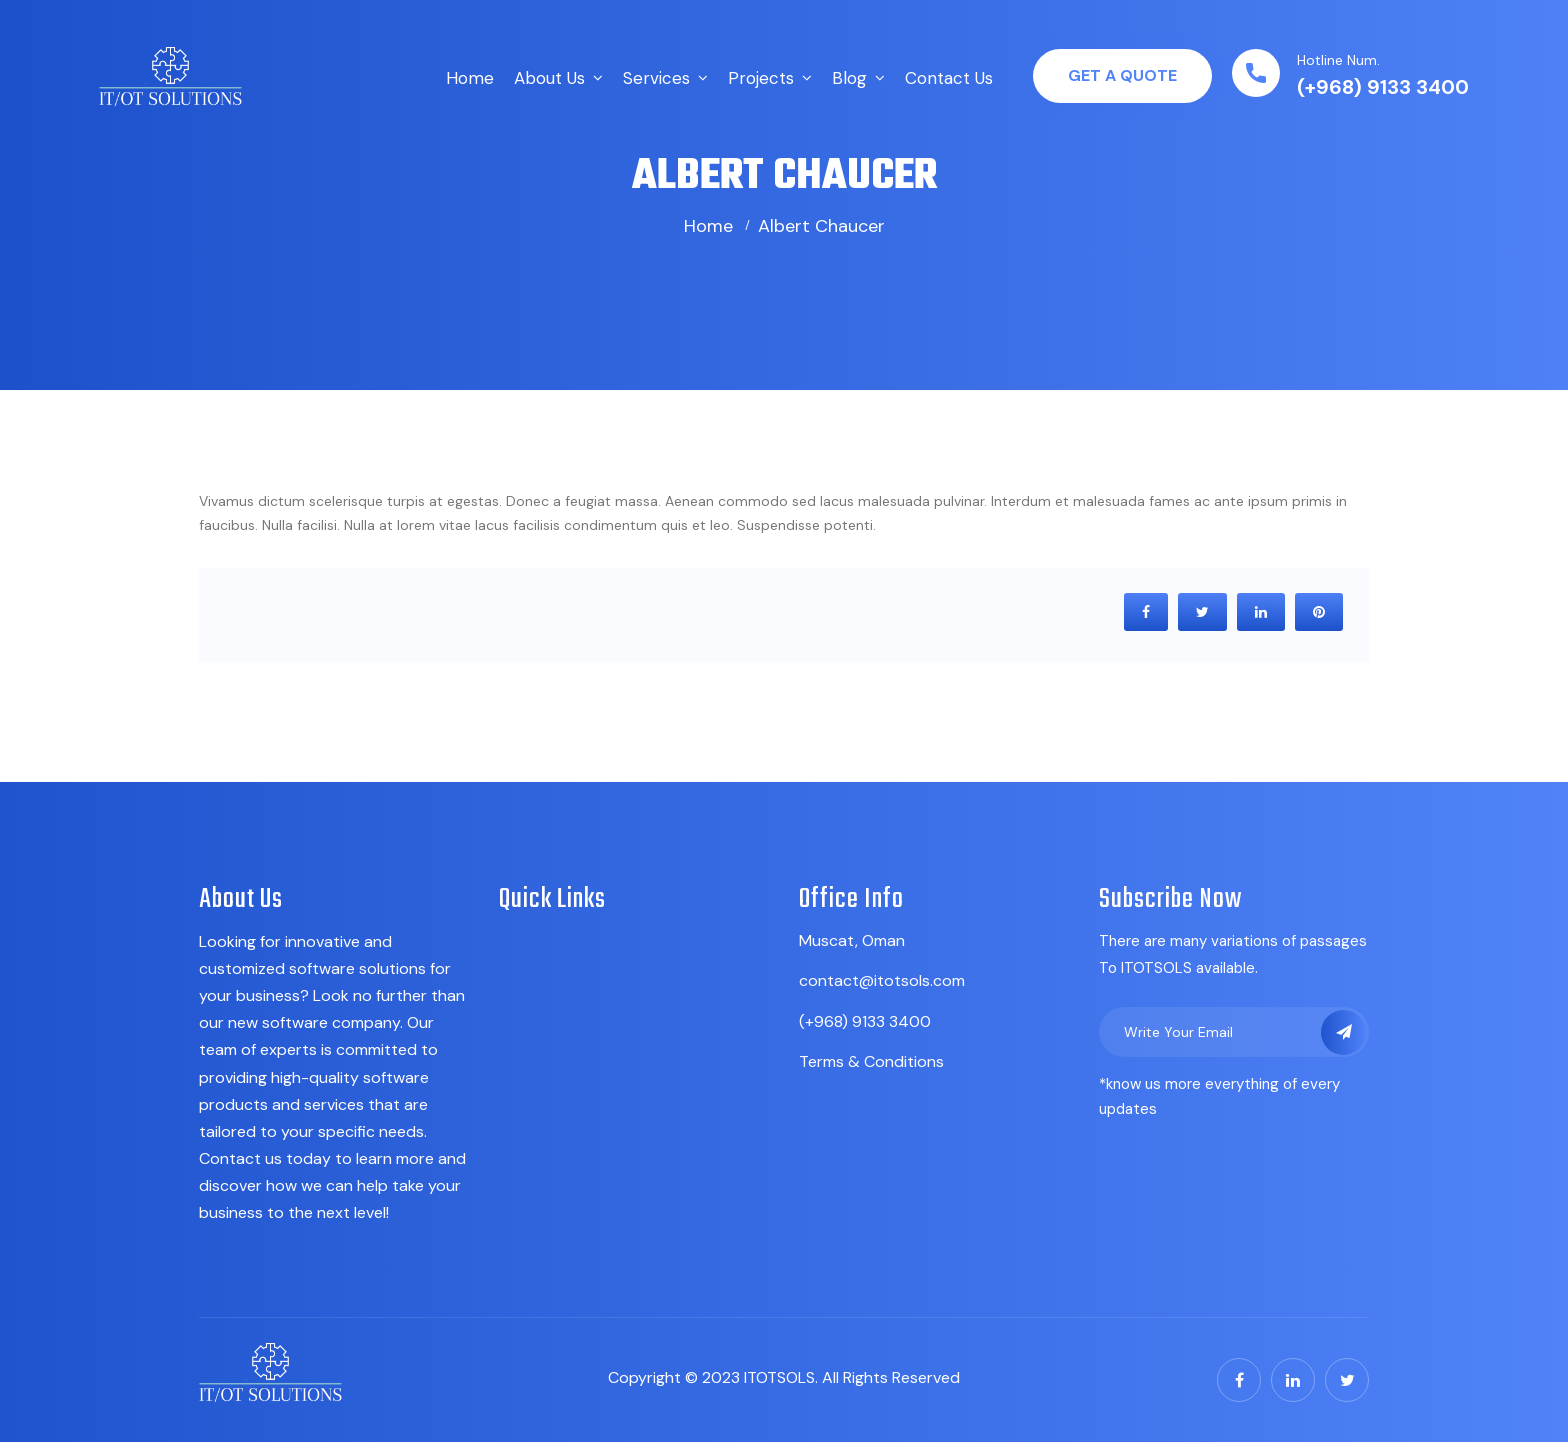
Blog (849, 78)
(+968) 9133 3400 (1383, 87)
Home (470, 78)
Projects (761, 78)
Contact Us (949, 78)
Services (656, 78)
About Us (549, 78)
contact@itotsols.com (882, 980)
